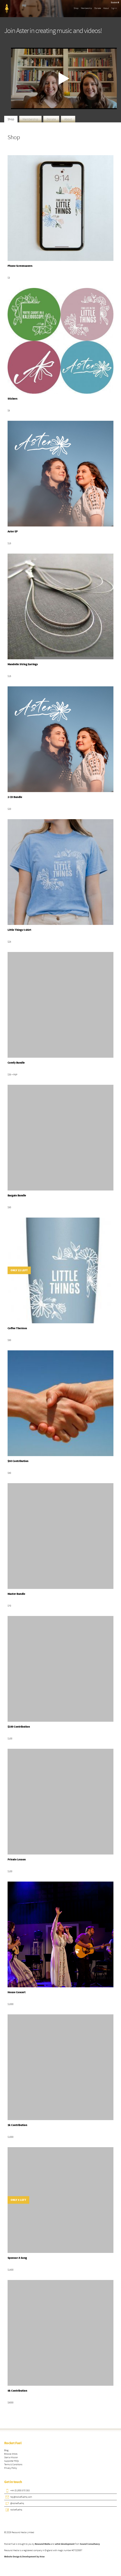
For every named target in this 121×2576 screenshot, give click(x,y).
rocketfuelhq (16, 2509)
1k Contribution (17, 2125)
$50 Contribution (18, 1461)
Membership (86, 8)
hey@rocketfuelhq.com (21, 2496)
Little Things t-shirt (19, 930)
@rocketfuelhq (17, 2503)
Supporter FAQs (11, 2461)
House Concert (16, 1992)
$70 (9, 1605)
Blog (6, 2450)
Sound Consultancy (90, 2544)
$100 (10, 1738)
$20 (9, 809)
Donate (97, 8)
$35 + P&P (12, 1074)
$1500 (10, 2269)
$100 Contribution (19, 1727)
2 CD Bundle (15, 797)
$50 (9, 1207)
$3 (9, 277)
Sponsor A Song (17, 2258)
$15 (9, 543)
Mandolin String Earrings (23, 664)
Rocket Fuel (12, 2443)
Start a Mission (11, 2457)
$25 (9, 941)
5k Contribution (17, 2391)
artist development (65, 2544)
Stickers (13, 399)
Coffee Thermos (17, 1328)
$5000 (10, 2402)
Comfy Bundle (16, 1063)
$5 (9, 410)
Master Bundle (16, 1594)
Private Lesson (17, 1860)
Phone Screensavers (20, 266)
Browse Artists (11, 2453)
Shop (76, 8)
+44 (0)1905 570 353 (20, 2490)
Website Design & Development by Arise (24, 2556)
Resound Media (42, 2544)
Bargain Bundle (17, 1196)
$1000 (10, 2004)
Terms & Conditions (13, 2464)
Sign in (114, 8)
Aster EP (13, 532)
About (106, 8)
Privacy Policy (10, 2468)
